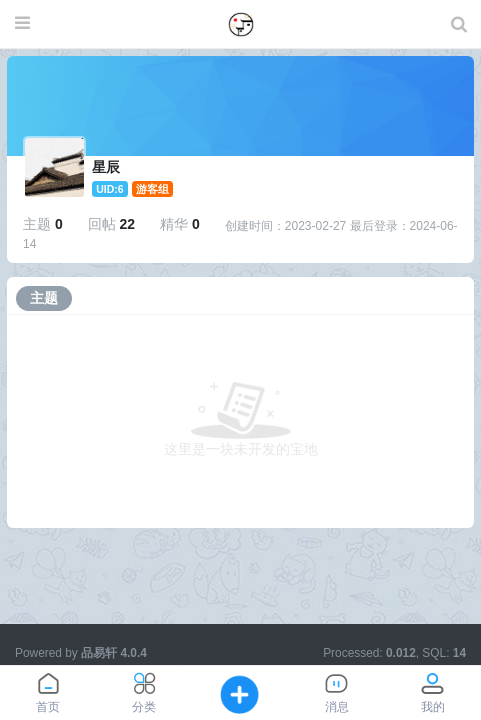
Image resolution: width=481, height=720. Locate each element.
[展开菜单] (22, 24)
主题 (44, 298)
